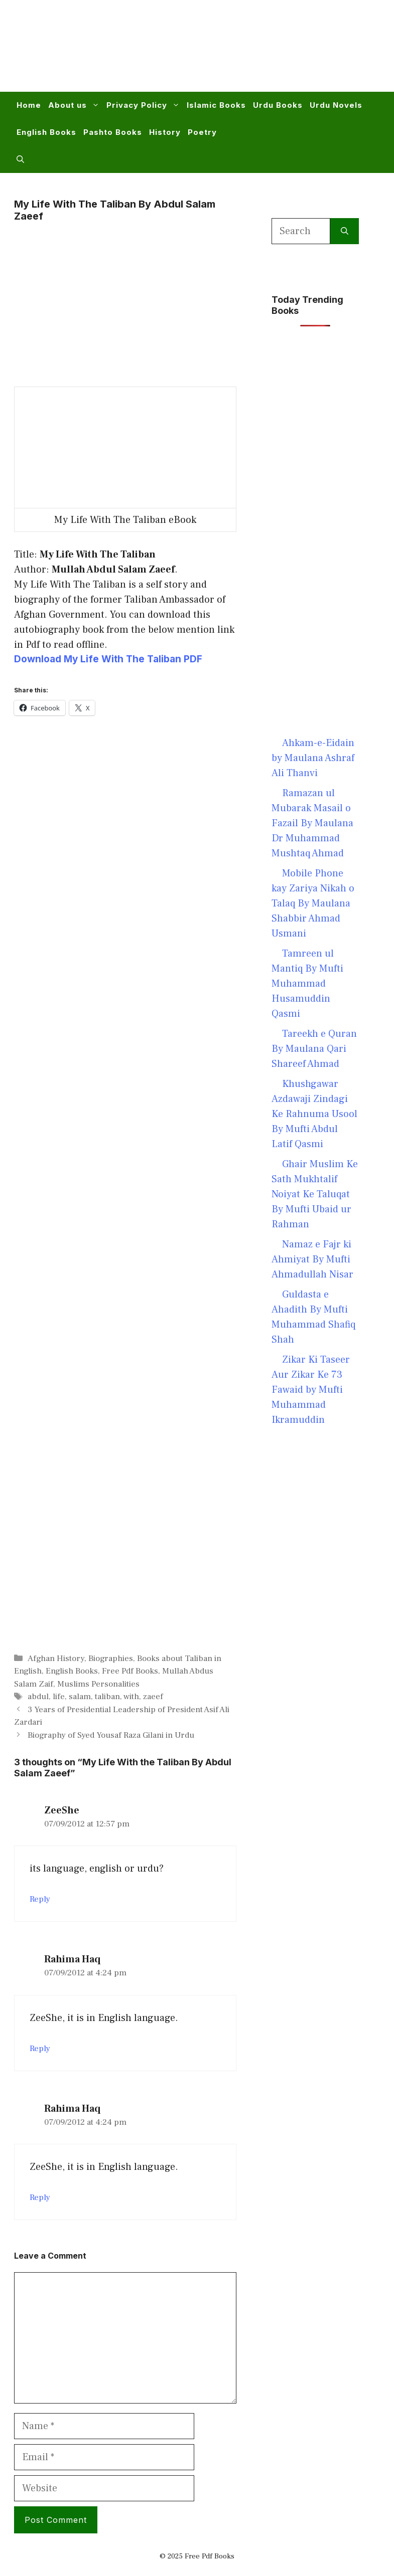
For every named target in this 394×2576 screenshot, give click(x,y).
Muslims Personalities (98, 1684)
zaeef (153, 1696)
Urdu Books (278, 105)
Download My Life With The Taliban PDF (108, 659)
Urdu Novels (336, 105)
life (59, 1696)
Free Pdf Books (130, 1671)
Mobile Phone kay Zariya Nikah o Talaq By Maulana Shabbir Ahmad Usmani (313, 903)
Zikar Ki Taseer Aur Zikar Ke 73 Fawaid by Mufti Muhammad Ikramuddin (311, 1389)
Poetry (202, 132)
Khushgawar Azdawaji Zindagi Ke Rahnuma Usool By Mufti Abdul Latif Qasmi (314, 1114)
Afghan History (56, 1658)
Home (29, 105)
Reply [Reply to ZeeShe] (40, 1899)
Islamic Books (216, 105)
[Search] (344, 231)
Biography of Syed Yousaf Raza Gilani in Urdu (111, 1735)
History (165, 132)
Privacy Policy (144, 105)
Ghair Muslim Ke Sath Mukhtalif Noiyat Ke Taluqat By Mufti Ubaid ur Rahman (315, 1194)
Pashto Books (112, 132)
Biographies (110, 1658)
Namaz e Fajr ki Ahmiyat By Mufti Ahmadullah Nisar (312, 1259)
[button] (20, 159)
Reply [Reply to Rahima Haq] (40, 2048)
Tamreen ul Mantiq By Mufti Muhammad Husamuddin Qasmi (307, 983)
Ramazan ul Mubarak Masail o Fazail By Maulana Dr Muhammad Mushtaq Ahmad (312, 823)
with (131, 1696)
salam (80, 1696)
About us (75, 105)
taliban (107, 1696)
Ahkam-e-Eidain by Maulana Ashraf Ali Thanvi (313, 758)
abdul (38, 1696)
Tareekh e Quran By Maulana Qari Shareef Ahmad (314, 1048)
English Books (46, 132)
